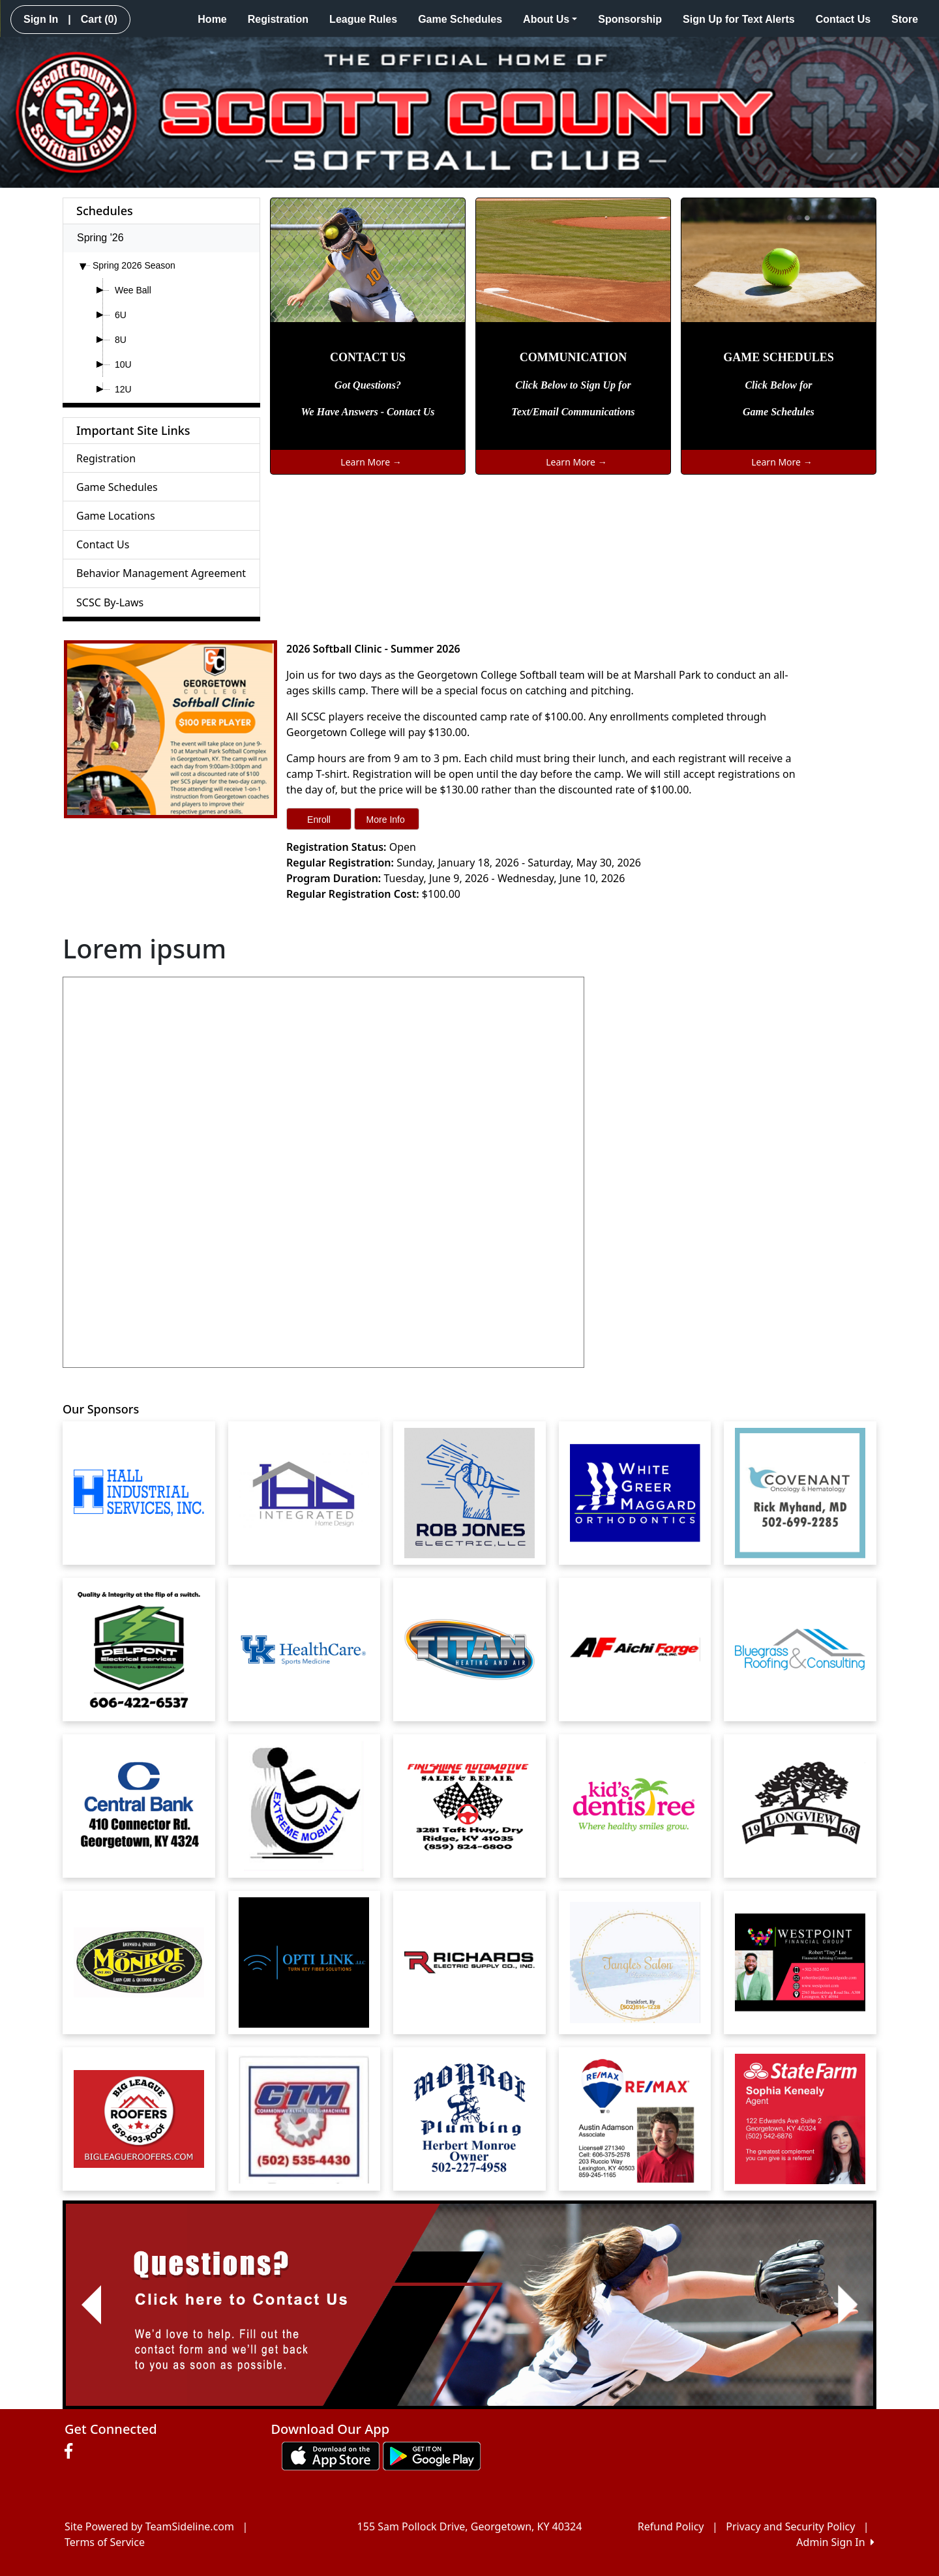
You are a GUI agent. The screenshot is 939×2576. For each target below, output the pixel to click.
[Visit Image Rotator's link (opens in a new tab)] (469, 2305)
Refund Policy (671, 2526)
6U (121, 315)
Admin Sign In (835, 2542)
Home (212, 19)
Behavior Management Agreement (161, 573)
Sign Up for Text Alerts (739, 19)
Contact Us (843, 19)
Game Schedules (460, 19)
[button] (91, 2304)
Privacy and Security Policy (790, 2526)
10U (123, 364)
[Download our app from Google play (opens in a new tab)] (432, 2455)
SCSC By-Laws (109, 602)
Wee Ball (133, 290)
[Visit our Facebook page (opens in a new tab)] (72, 2451)
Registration (278, 19)
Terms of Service (105, 2542)
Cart (99, 19)
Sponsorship (630, 19)
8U (121, 339)
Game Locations (115, 516)
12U (123, 389)
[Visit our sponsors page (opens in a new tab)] (139, 1493)
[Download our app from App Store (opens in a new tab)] (331, 2455)
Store (904, 19)
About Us (550, 19)
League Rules (363, 19)
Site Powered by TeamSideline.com (149, 2526)
